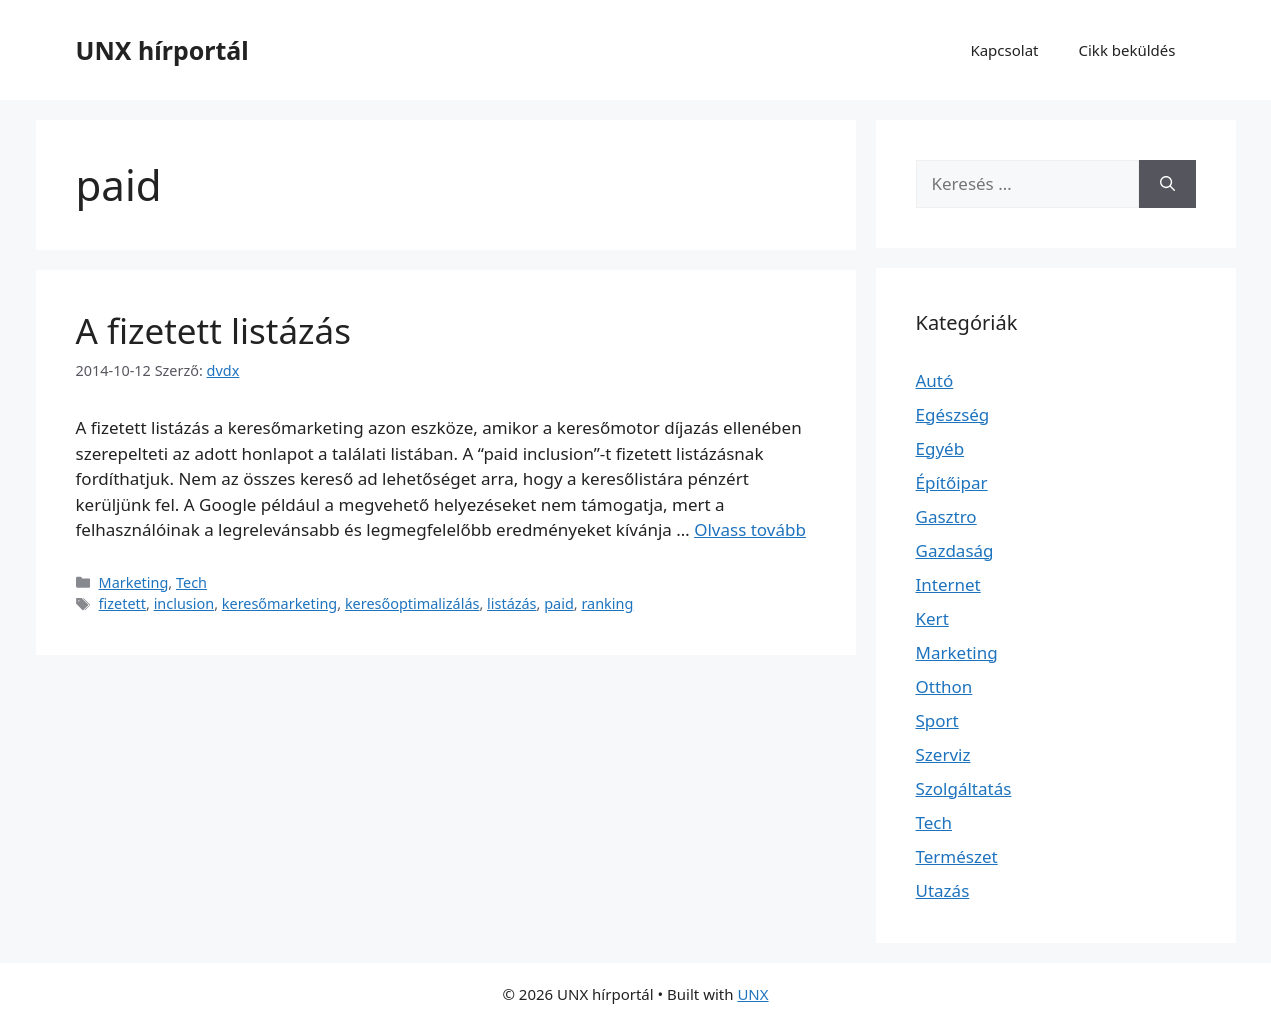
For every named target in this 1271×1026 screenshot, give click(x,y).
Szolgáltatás (964, 788)
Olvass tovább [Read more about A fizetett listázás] (750, 529)
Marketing (134, 582)
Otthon (944, 686)
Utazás (943, 890)
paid (559, 603)
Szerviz (943, 754)
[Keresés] (1167, 184)
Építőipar (952, 482)
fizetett (122, 603)
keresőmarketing (279, 603)
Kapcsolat (1004, 50)
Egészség (953, 414)
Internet (948, 584)
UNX (752, 994)
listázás (511, 603)
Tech (191, 582)
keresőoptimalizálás (412, 603)
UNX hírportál (162, 50)
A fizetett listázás (213, 330)
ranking (607, 603)
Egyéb (940, 448)
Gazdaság (955, 550)
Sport (937, 720)
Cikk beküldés (1127, 50)
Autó (935, 380)
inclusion (184, 603)
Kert (932, 618)
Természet (957, 856)
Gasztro (946, 516)
